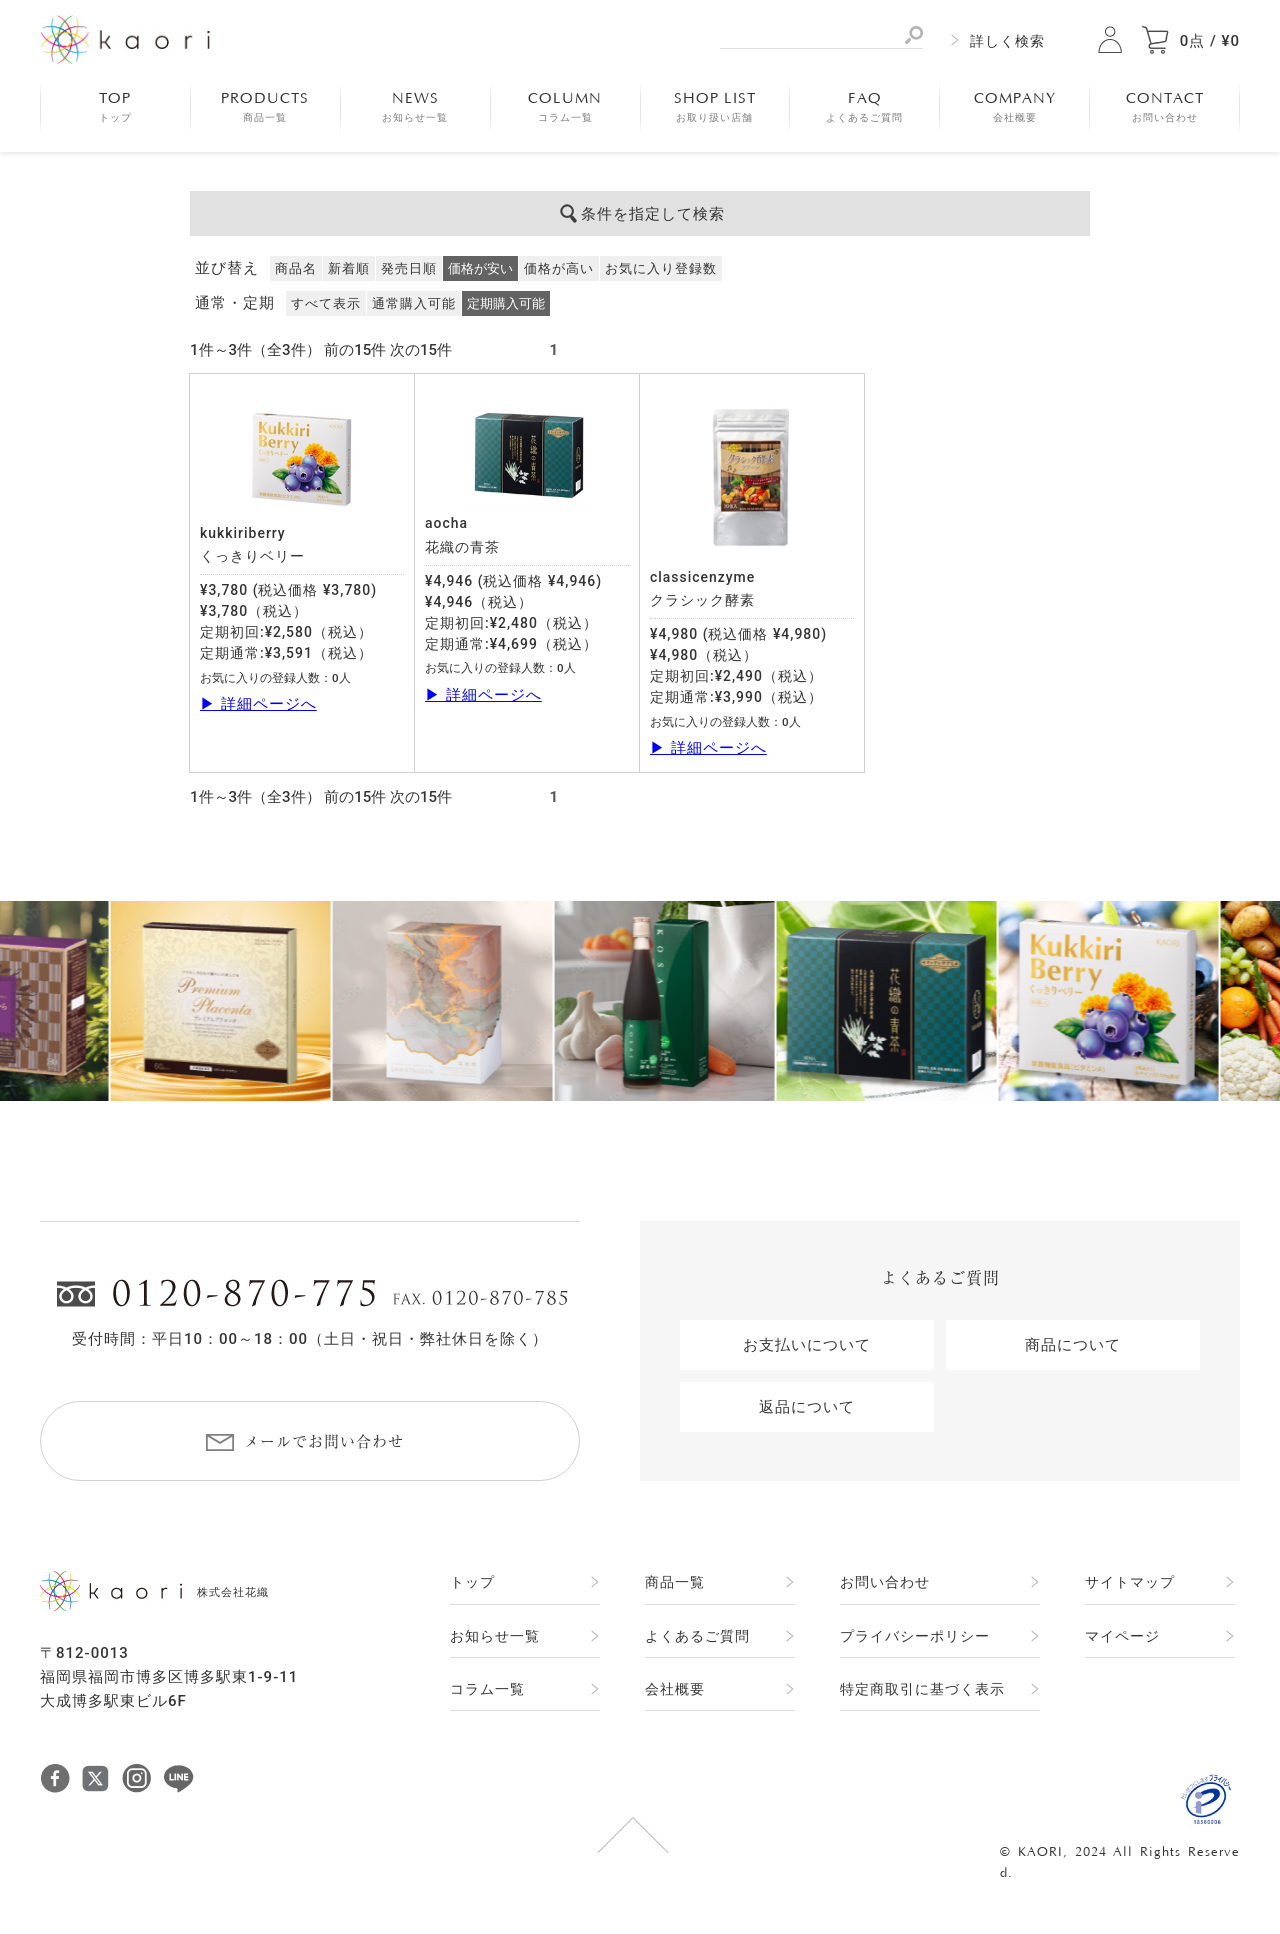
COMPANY (1015, 107)
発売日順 (409, 268)
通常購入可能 (414, 303)
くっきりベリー (252, 556)
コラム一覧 (487, 1689)
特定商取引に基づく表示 (922, 1689)
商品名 (296, 268)
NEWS (415, 107)
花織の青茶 (462, 547)
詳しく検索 (1007, 41)
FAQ (864, 107)
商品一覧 (675, 1582)
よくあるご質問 (697, 1636)
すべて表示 (326, 303)
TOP (115, 107)
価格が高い (559, 268)
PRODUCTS (265, 107)
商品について (1073, 1345)
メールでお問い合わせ (324, 1441)
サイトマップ (1130, 1582)
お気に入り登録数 (661, 268)
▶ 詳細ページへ (258, 704)
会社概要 (675, 1689)
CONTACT (1165, 107)
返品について (807, 1407)
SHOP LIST (715, 107)
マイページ (1122, 1636)
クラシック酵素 (702, 600)
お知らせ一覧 (495, 1636)
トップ (472, 1582)
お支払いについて (807, 1345)
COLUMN (565, 107)
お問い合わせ (885, 1582)
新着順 (349, 268)
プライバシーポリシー (915, 1636)
